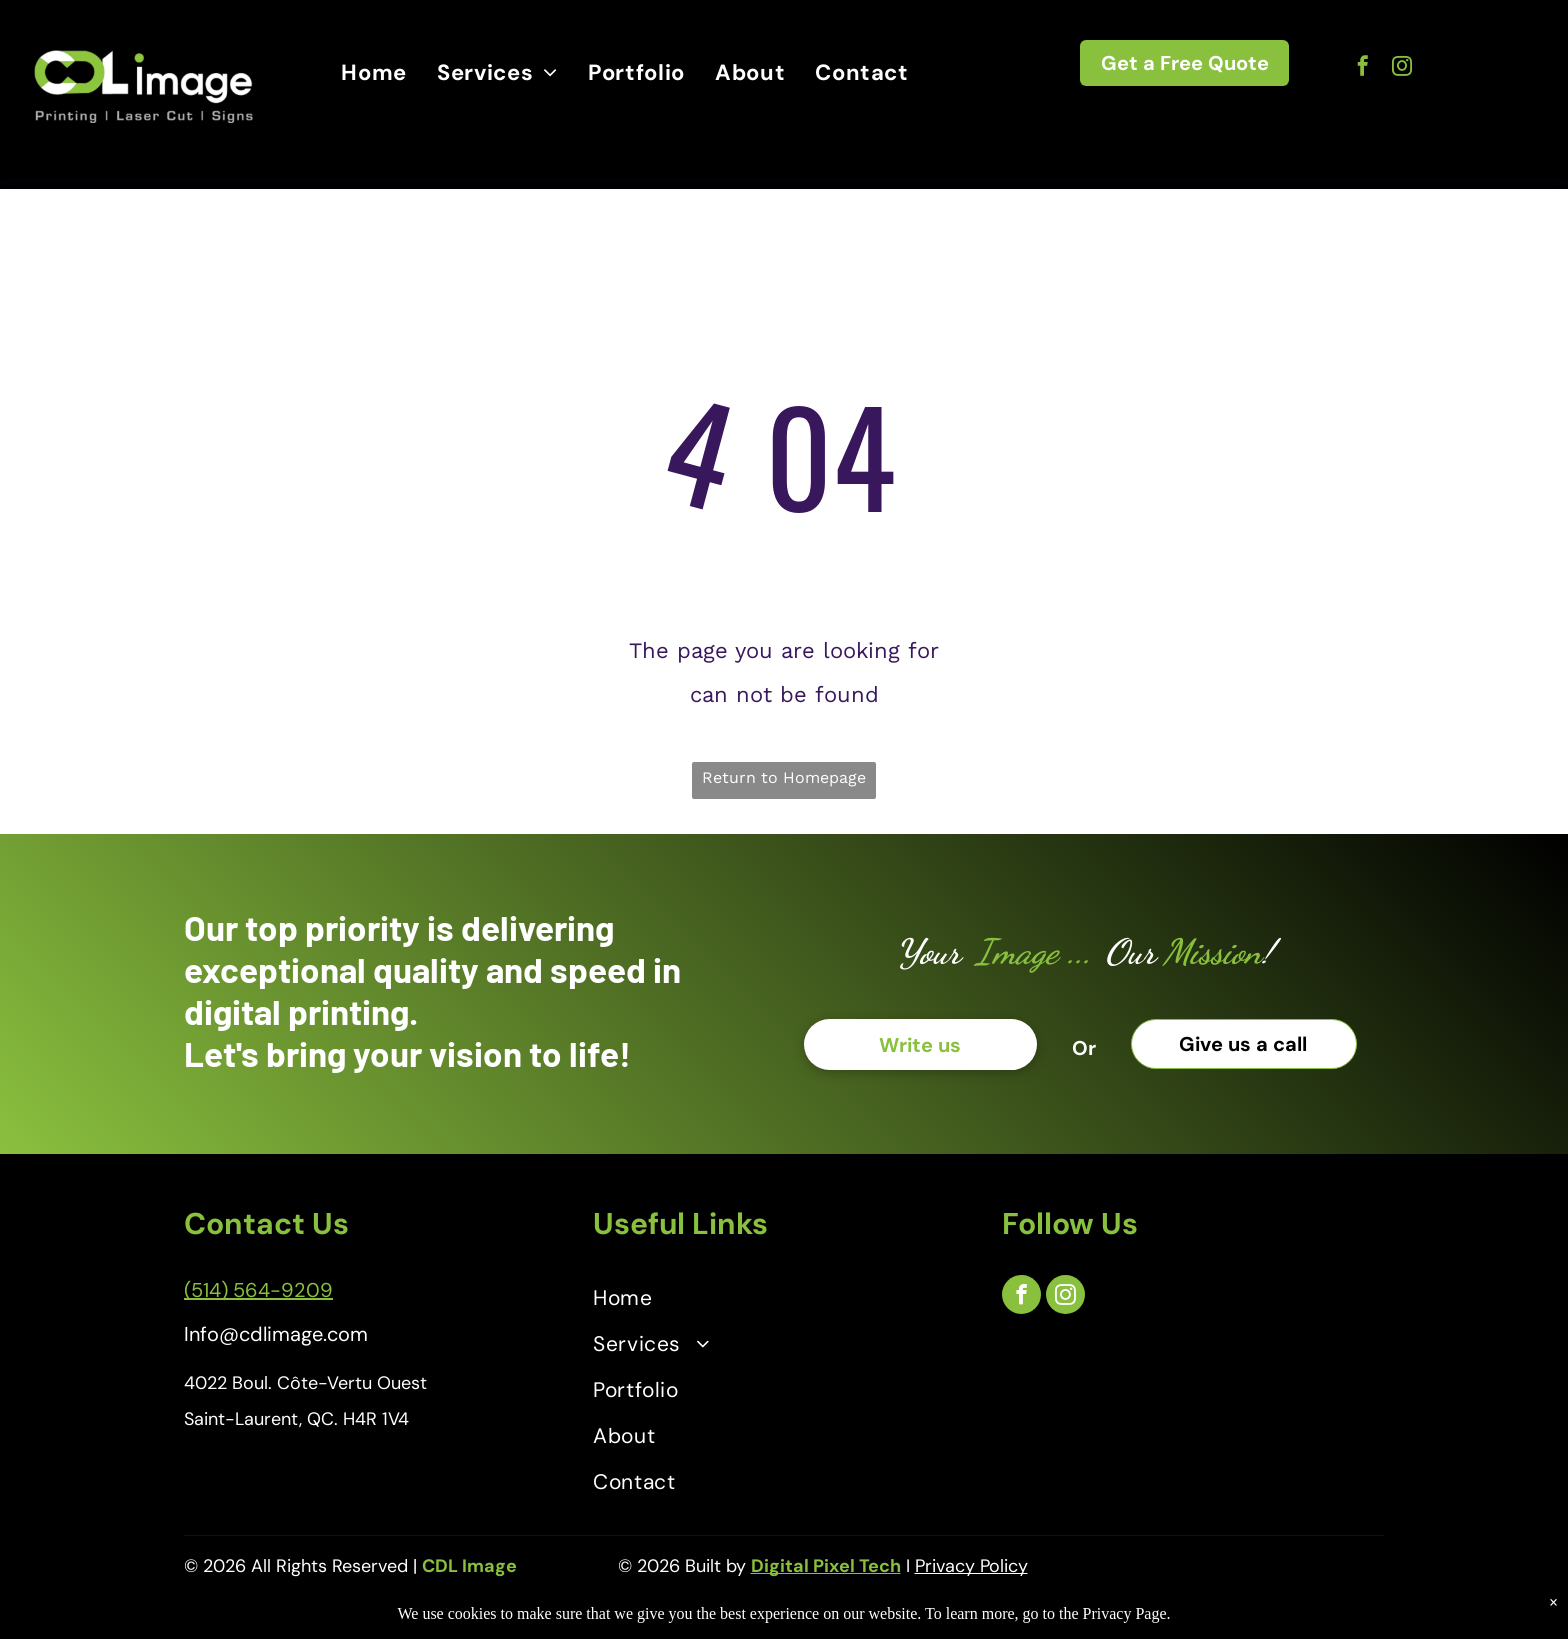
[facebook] (1363, 68)
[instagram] (1402, 68)
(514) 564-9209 (258, 1290)
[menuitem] (374, 73)
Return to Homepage (784, 777)
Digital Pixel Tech (826, 1566)
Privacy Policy (971, 1566)
